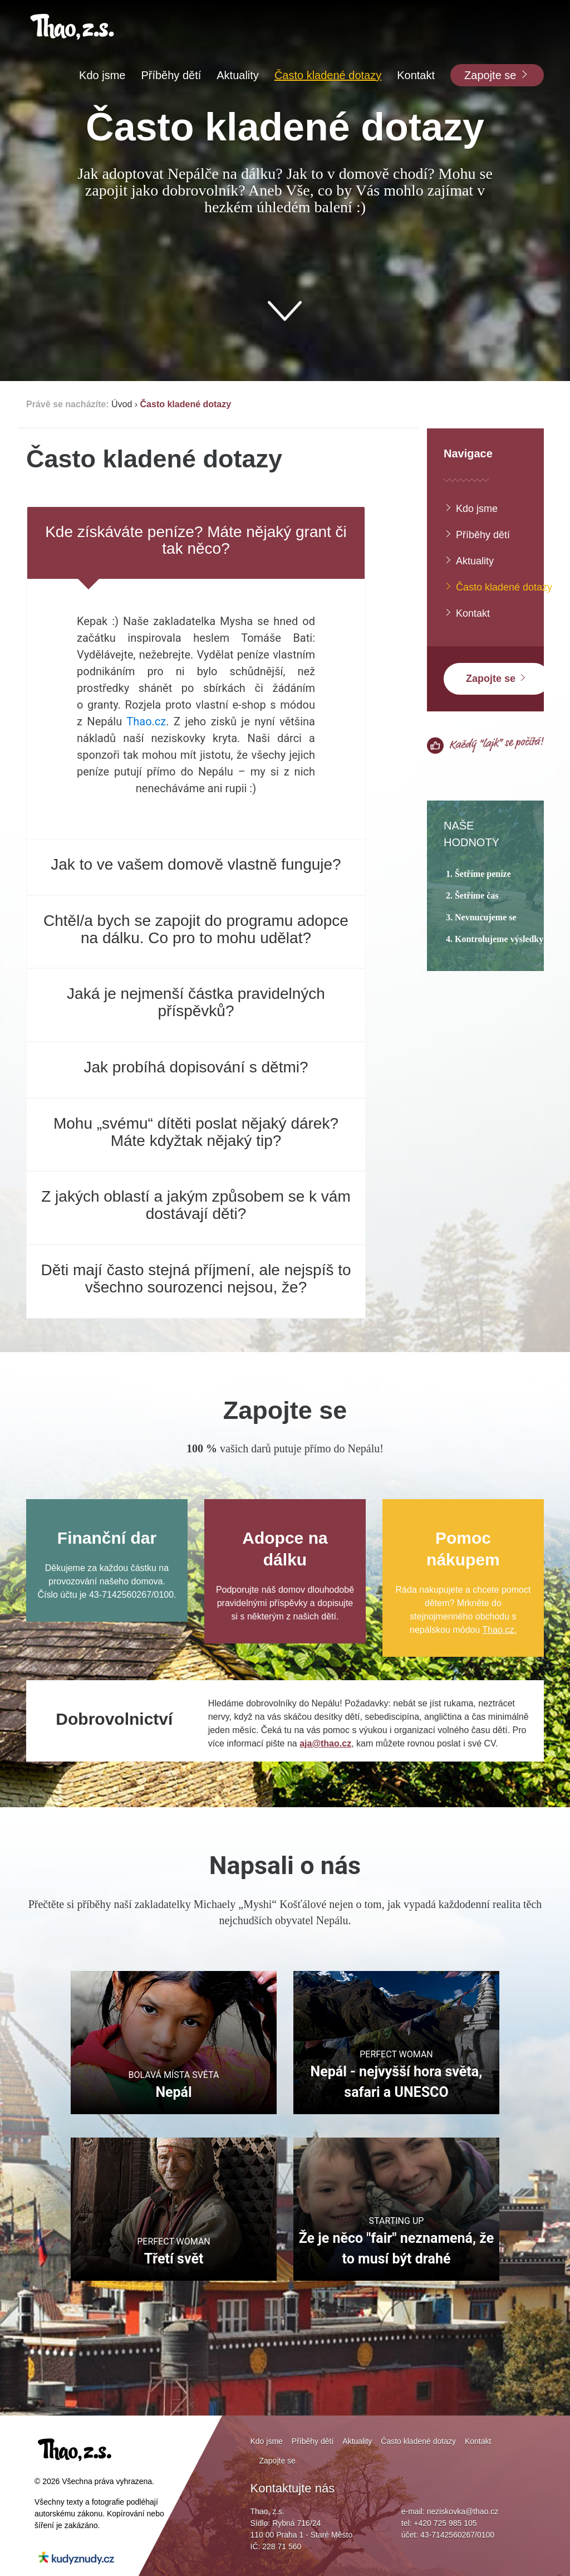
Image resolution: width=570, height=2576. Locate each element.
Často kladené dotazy (186, 404)
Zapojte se (497, 678)
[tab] (196, 543)
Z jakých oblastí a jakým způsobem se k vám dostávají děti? (196, 1205)
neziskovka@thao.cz (463, 2511)
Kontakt (467, 613)
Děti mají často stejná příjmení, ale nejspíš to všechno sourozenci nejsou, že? (196, 1278)
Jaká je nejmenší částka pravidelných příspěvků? (196, 1002)
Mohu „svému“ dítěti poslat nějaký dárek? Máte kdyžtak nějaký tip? (195, 1132)
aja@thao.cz (325, 1743)
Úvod (121, 404)
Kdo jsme (471, 508)
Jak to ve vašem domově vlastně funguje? (196, 864)
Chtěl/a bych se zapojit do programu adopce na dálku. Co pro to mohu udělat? (195, 929)
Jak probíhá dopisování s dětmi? (195, 1067)
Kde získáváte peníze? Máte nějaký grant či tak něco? (196, 540)
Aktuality (469, 561)
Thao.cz (146, 721)
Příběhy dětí (477, 534)
